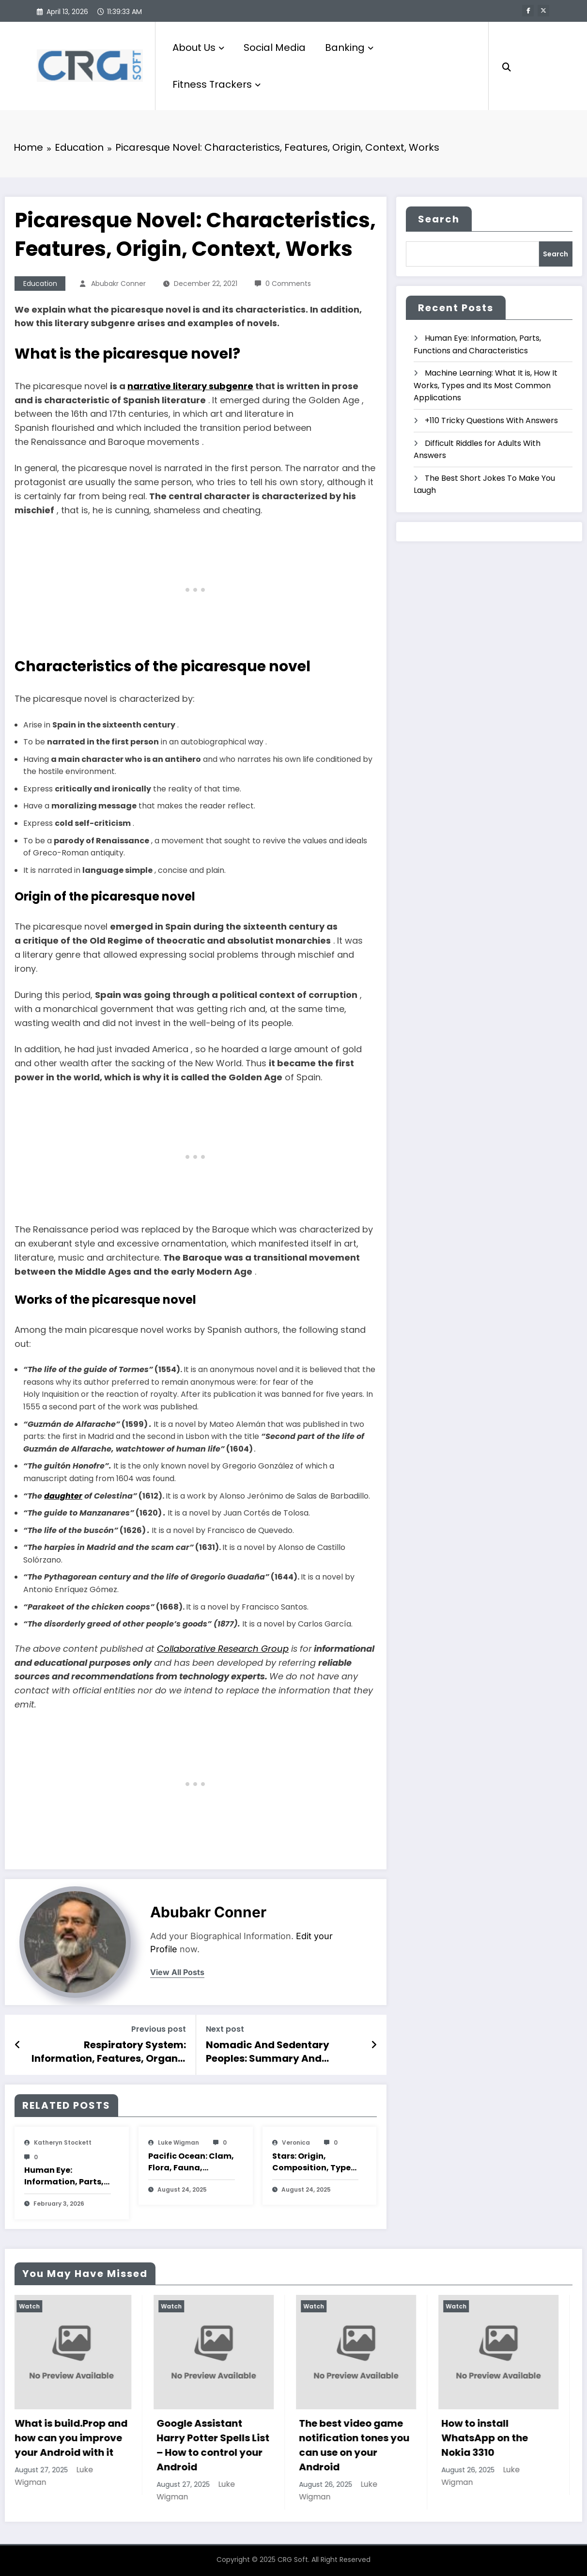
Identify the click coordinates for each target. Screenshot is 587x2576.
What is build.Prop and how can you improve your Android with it (92, 2438)
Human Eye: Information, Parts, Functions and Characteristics (64, 2176)
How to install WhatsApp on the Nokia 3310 (506, 2438)
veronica (296, 2142)
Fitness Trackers (216, 84)
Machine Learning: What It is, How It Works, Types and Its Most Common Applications (485, 385)
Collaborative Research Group (223, 1648)
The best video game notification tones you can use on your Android (376, 2445)
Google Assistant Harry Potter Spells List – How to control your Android (235, 2445)
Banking (349, 47)
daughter (63, 1495)
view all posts (177, 1972)
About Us (198, 47)
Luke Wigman (178, 2142)
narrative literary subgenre (190, 385)
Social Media (275, 47)
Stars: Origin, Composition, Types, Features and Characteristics (314, 2161)
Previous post (158, 2029)
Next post (225, 2029)
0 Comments (288, 283)
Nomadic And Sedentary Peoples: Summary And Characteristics (267, 2051)
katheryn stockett (63, 2142)
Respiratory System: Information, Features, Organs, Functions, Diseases (108, 2051)
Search (439, 219)
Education (40, 283)
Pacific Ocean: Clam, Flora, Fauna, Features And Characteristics (191, 2161)
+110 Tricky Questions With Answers (491, 420)
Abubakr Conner (118, 283)
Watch (51, 2306)
